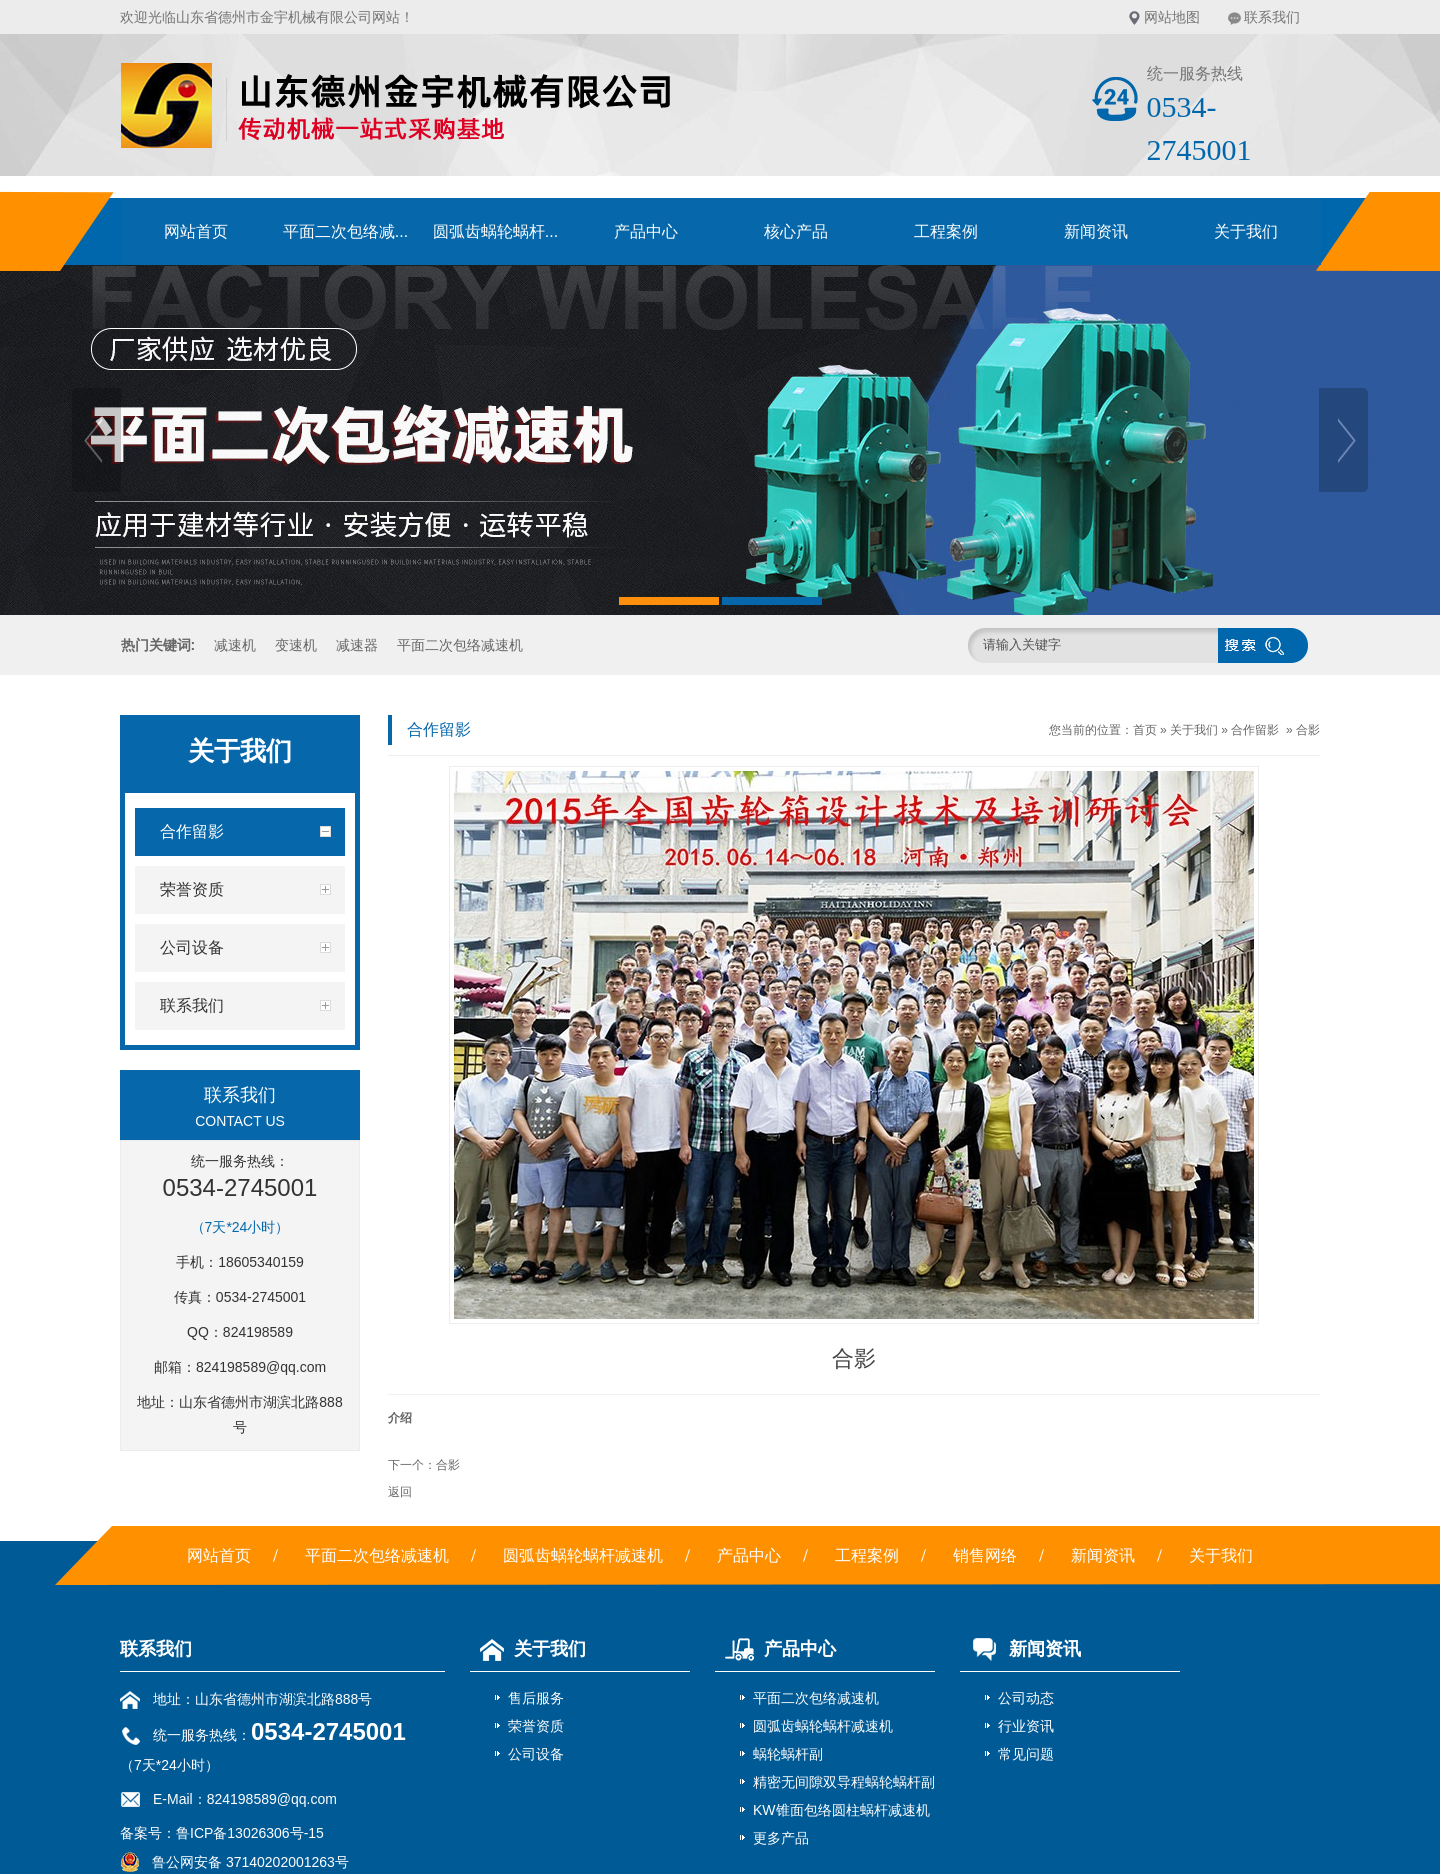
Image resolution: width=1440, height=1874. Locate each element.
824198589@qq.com (261, 1367)
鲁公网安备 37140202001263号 (234, 1862)
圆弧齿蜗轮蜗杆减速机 (583, 1555)
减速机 (235, 645)
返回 (400, 1492)
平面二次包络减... (345, 231)
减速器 (357, 645)
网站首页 (196, 231)
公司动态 (1026, 1698)
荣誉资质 (536, 1726)
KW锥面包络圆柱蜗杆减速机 (841, 1810)
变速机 (296, 645)
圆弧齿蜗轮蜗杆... (495, 231)
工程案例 (946, 231)
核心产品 (796, 231)
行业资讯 (1026, 1726)
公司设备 (536, 1754)
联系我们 (1272, 17)
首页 (1145, 730)
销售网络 (985, 1555)
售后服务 (536, 1698)
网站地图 (1172, 17)
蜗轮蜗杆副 (788, 1754)
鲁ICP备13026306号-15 (250, 1833)
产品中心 (646, 231)
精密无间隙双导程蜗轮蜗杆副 (844, 1782)
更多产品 (781, 1838)
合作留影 (1255, 730)
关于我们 (1246, 231)
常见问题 (1026, 1754)
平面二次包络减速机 (460, 645)
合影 (1308, 730)
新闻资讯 (1096, 231)
